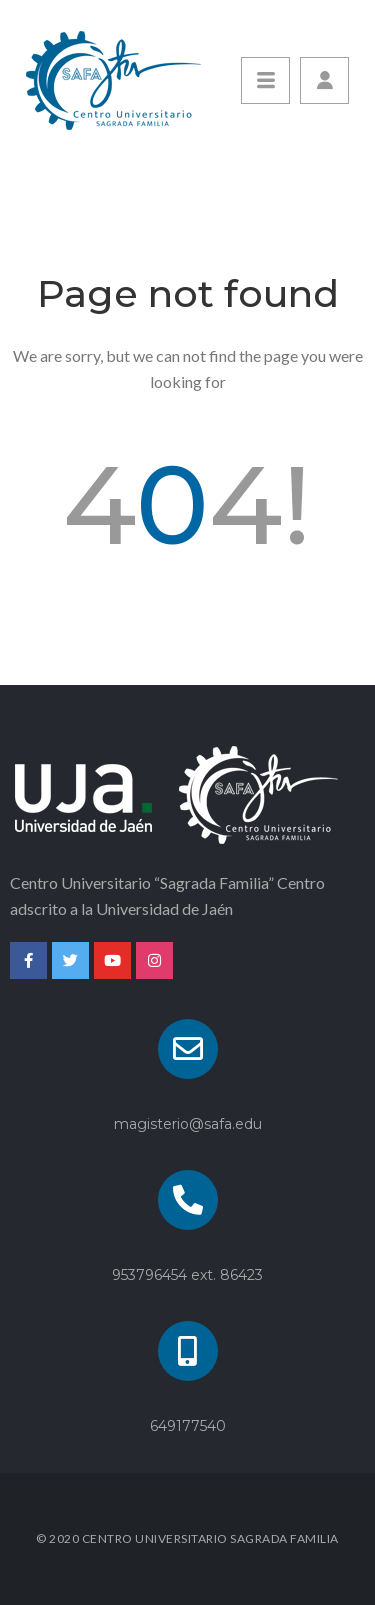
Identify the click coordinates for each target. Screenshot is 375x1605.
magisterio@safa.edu (188, 1124)
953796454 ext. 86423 (187, 1275)
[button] (324, 80)
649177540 (188, 1426)
